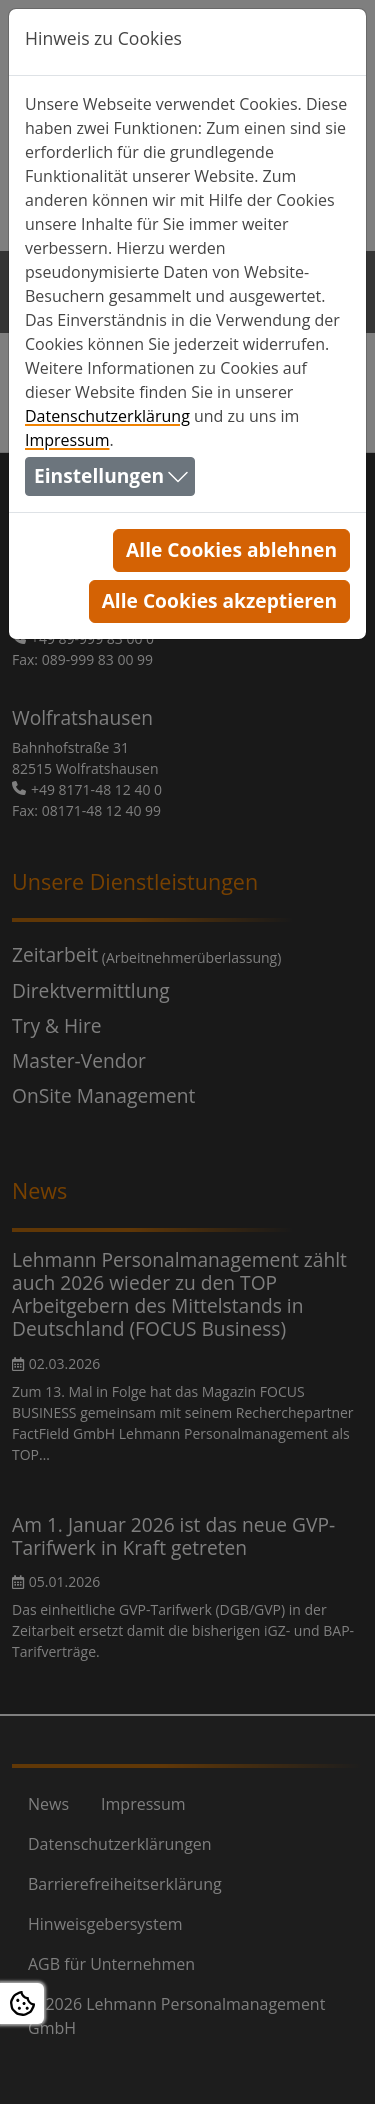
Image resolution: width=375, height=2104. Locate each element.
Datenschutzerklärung (107, 416)
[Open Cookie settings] (22, 2003)
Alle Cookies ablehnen (231, 549)
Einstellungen (99, 475)
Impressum (67, 440)
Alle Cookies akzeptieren (219, 600)
